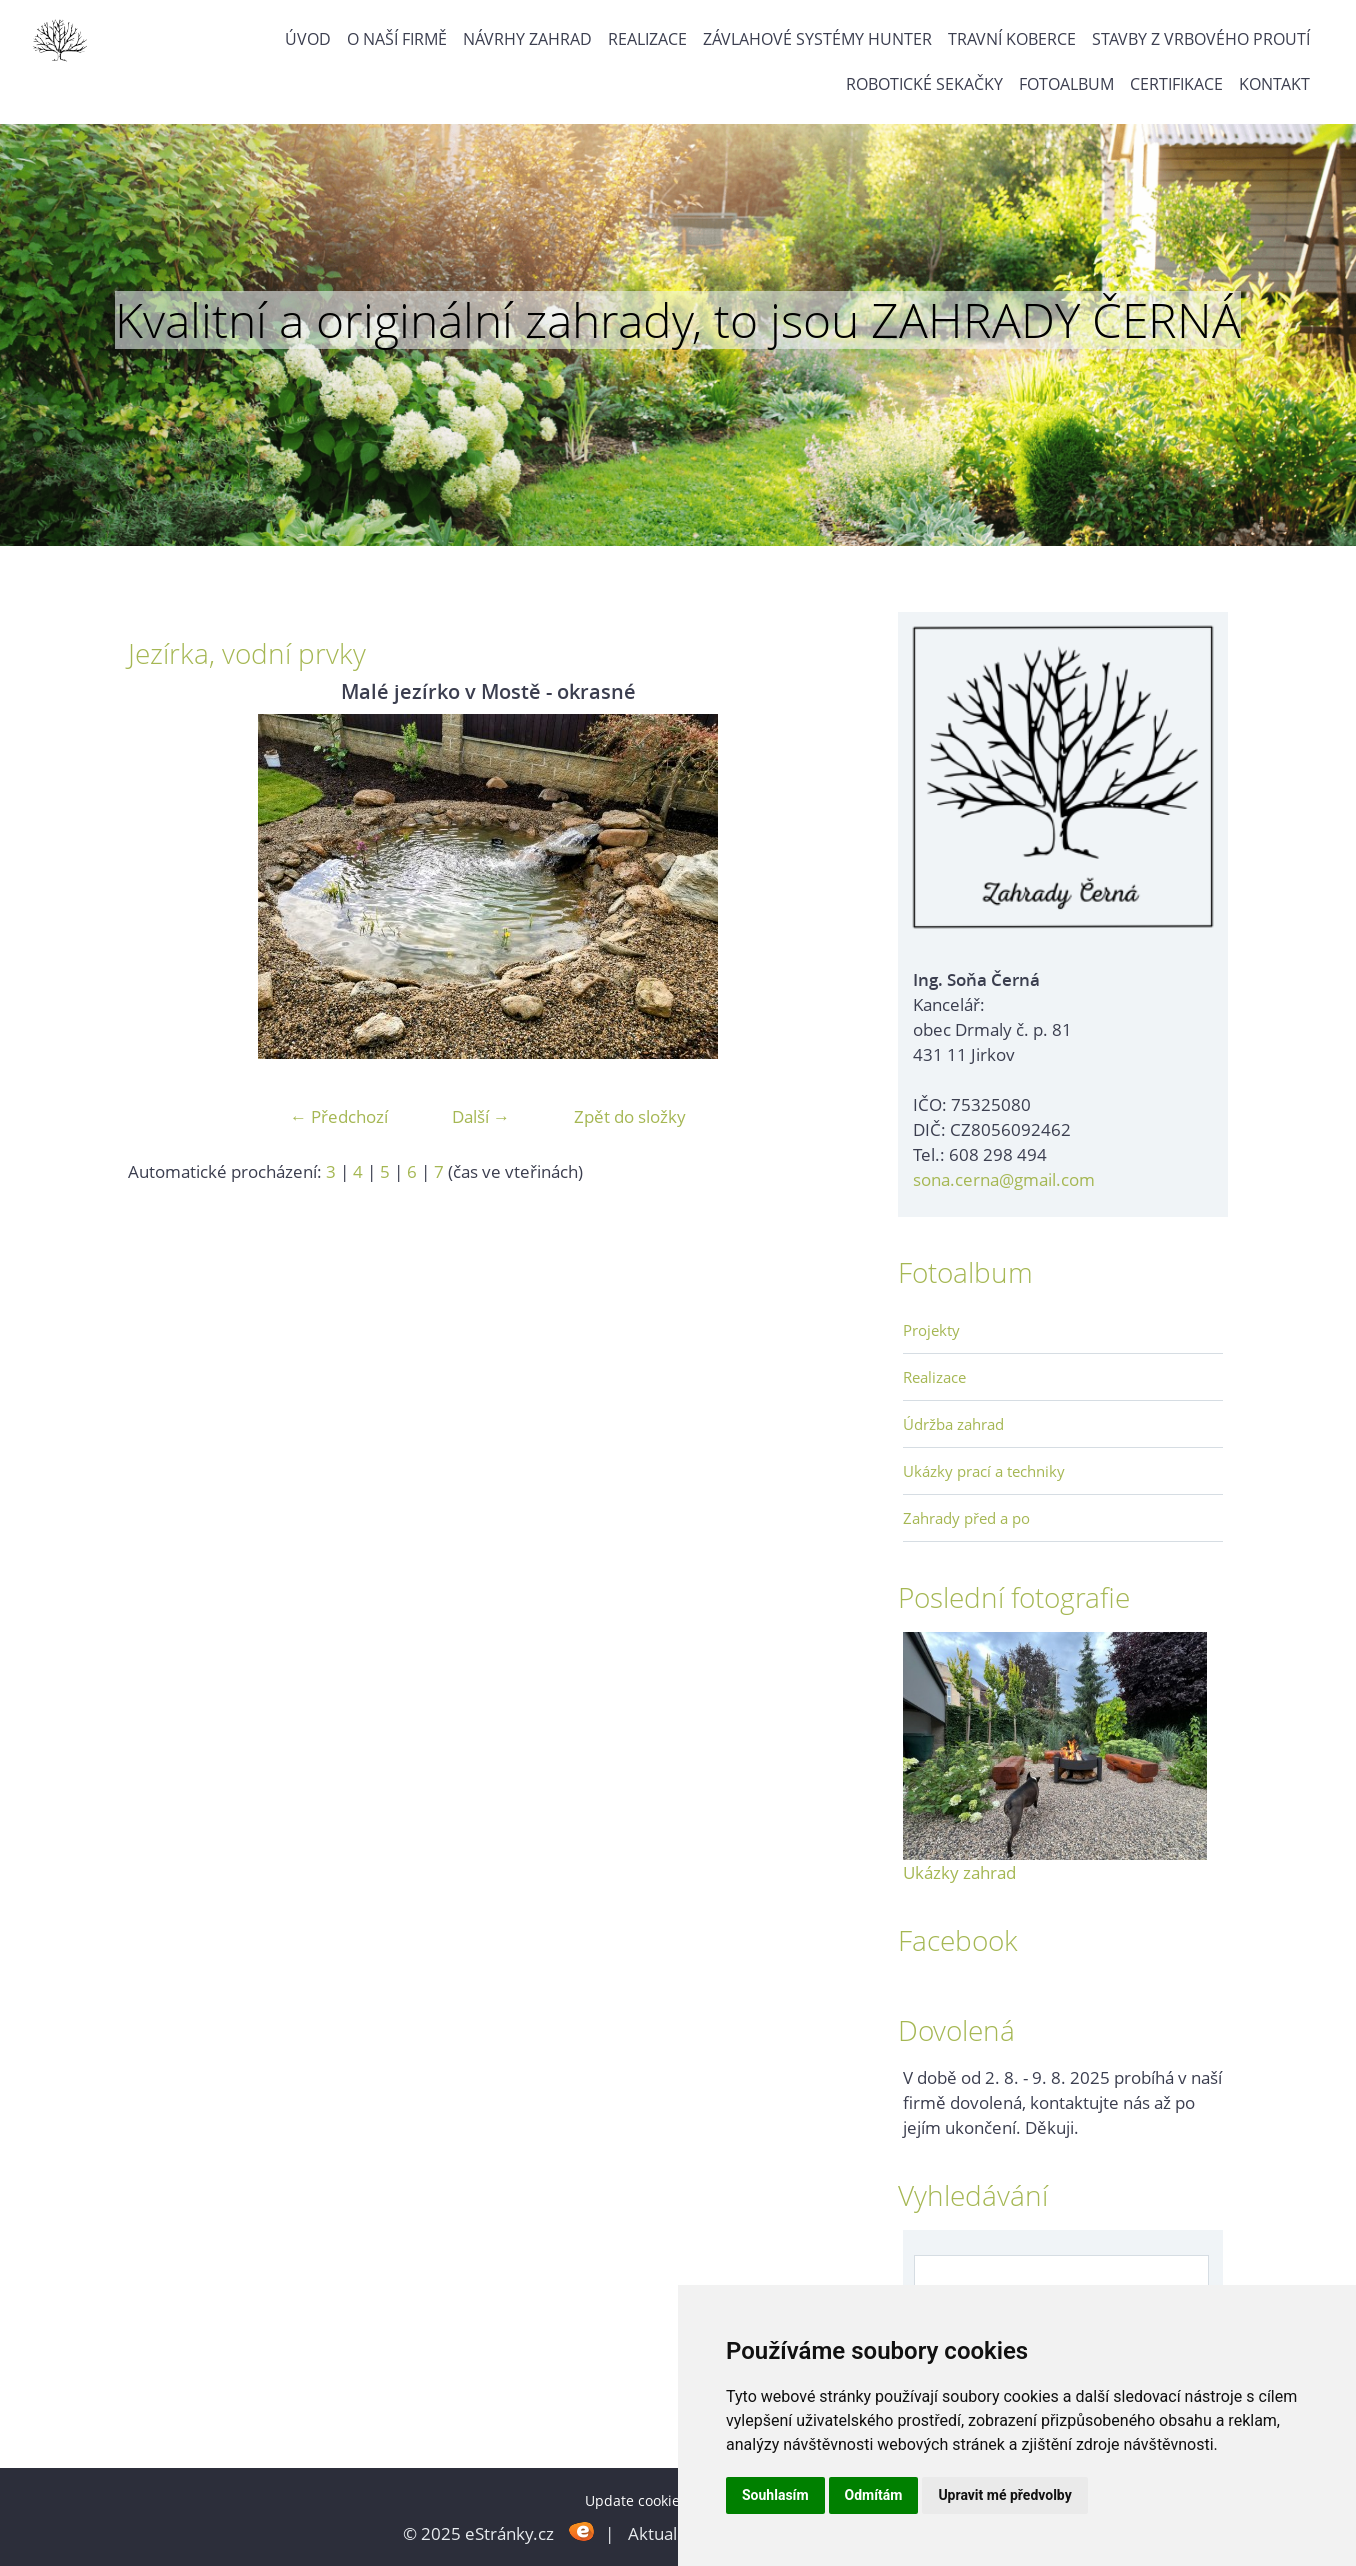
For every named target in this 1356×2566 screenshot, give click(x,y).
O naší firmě (397, 39)
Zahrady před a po (966, 1518)
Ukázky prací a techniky (984, 1471)
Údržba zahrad (953, 1424)
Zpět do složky (630, 1116)
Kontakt (1274, 84)
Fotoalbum (1066, 84)
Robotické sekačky (924, 84)
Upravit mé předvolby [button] (1004, 2495)
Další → (481, 1116)
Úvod (308, 39)
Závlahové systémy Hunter (817, 39)
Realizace (647, 39)
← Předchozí (339, 1116)
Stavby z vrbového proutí (1201, 39)
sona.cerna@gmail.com (1004, 1179)
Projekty (931, 1330)
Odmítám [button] (874, 2495)
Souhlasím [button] (775, 2495)
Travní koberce (1012, 39)
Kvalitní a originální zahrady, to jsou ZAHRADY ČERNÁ (678, 320)
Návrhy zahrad (527, 39)
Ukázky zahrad (959, 1872)
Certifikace (1176, 84)
